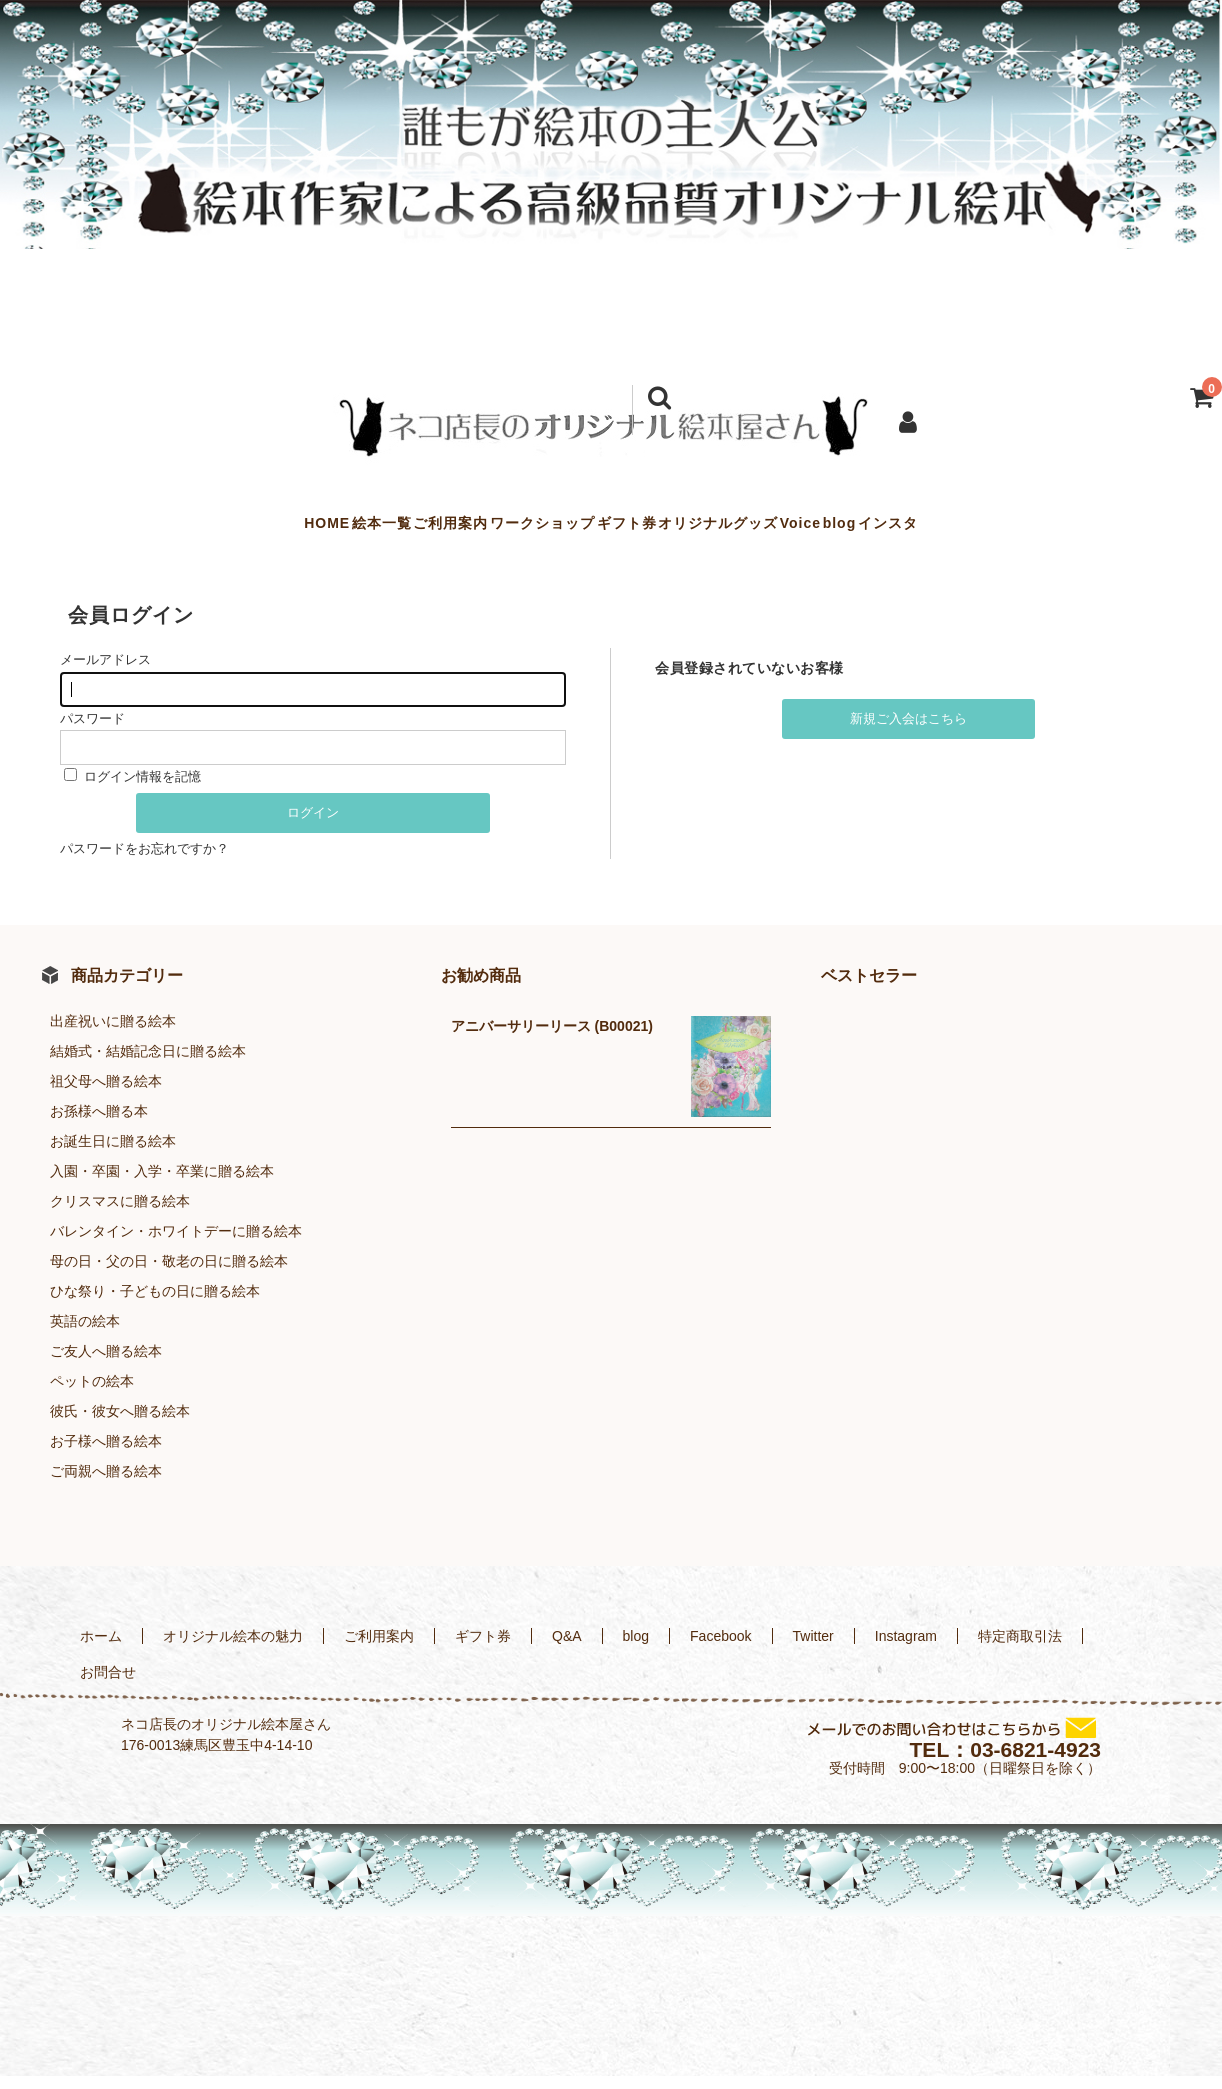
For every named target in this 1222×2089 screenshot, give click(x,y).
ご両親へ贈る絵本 (106, 1485)
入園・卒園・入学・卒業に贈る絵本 (162, 1185)
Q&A (567, 1650)
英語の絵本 (85, 1335)
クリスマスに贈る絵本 (120, 1215)
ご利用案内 (370, 530)
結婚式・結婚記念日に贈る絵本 (148, 1065)
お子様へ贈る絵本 (106, 1455)
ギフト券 (627, 530)
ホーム (101, 1650)
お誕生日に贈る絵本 (113, 1155)
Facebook (720, 1650)
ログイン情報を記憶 (132, 789)
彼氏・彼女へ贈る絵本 (120, 1425)
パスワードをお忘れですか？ (144, 862)
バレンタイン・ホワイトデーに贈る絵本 (176, 1245)
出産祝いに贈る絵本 (113, 1035)
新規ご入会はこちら (908, 732)
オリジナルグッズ (759, 530)
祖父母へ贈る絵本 (106, 1095)
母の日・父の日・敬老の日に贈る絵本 (169, 1275)
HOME (166, 530)
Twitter (813, 1650)
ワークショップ (502, 530)
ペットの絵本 (92, 1395)
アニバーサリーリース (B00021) (552, 1040)
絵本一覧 (261, 530)
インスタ (1049, 530)
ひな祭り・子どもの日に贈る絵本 (155, 1305)
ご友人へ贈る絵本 (106, 1365)
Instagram (906, 1650)
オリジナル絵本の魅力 (233, 1650)
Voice (881, 530)
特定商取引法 (1020, 1650)
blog (961, 530)
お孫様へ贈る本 (99, 1125)
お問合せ (108, 1686)
